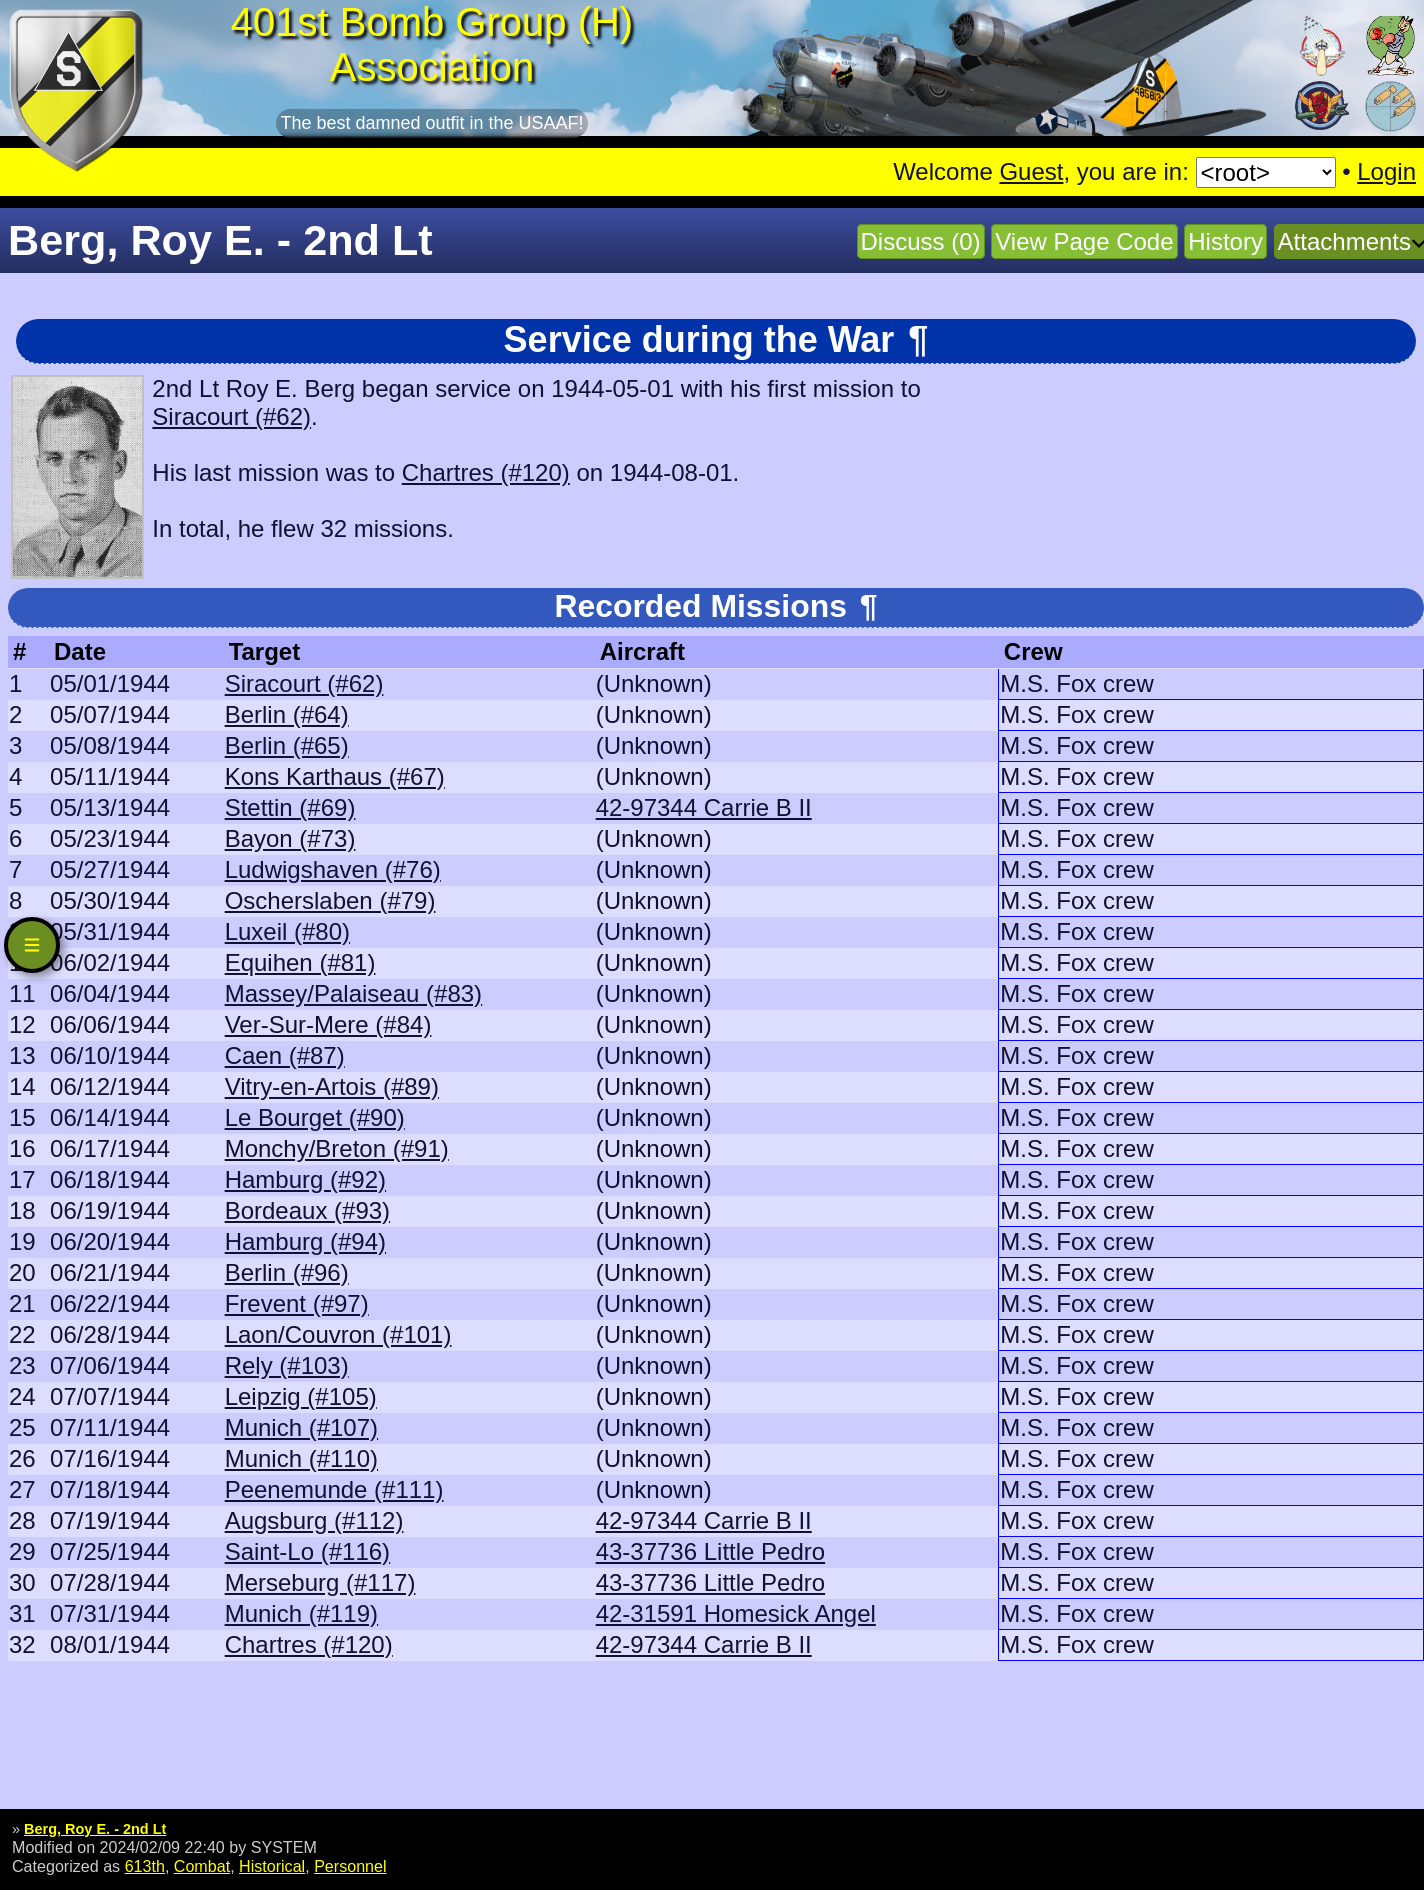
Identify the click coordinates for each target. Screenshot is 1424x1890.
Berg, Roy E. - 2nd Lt (95, 1829)
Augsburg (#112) (314, 1520)
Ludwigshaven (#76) (333, 869)
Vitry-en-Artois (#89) (332, 1086)
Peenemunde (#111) (334, 1489)
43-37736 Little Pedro (711, 1551)
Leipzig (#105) (301, 1396)
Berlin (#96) (287, 1272)
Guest (1031, 171)
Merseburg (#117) (320, 1582)
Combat (202, 1866)
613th (145, 1866)
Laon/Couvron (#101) (338, 1334)
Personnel (350, 1866)
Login (1386, 171)
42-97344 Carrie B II (704, 807)
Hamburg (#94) (305, 1241)
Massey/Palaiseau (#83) (353, 993)
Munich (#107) (301, 1427)
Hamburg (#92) (305, 1179)
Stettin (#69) (290, 807)
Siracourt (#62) (231, 416)
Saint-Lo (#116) (307, 1551)
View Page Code (1084, 241)
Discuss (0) (921, 241)
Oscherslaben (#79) (330, 900)
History (1225, 241)
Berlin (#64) (287, 714)
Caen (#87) (285, 1055)
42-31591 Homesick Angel (736, 1613)
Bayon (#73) (290, 838)
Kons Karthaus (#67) (335, 776)
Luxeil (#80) (287, 931)
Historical (272, 1866)
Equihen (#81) (300, 962)
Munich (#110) (301, 1458)
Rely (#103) (287, 1365)
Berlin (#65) (287, 745)
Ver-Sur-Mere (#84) (328, 1024)
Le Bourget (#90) (315, 1117)
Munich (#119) (301, 1613)
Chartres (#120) (486, 472)
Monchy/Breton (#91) (337, 1148)
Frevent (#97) (297, 1303)
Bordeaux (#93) (307, 1210)
